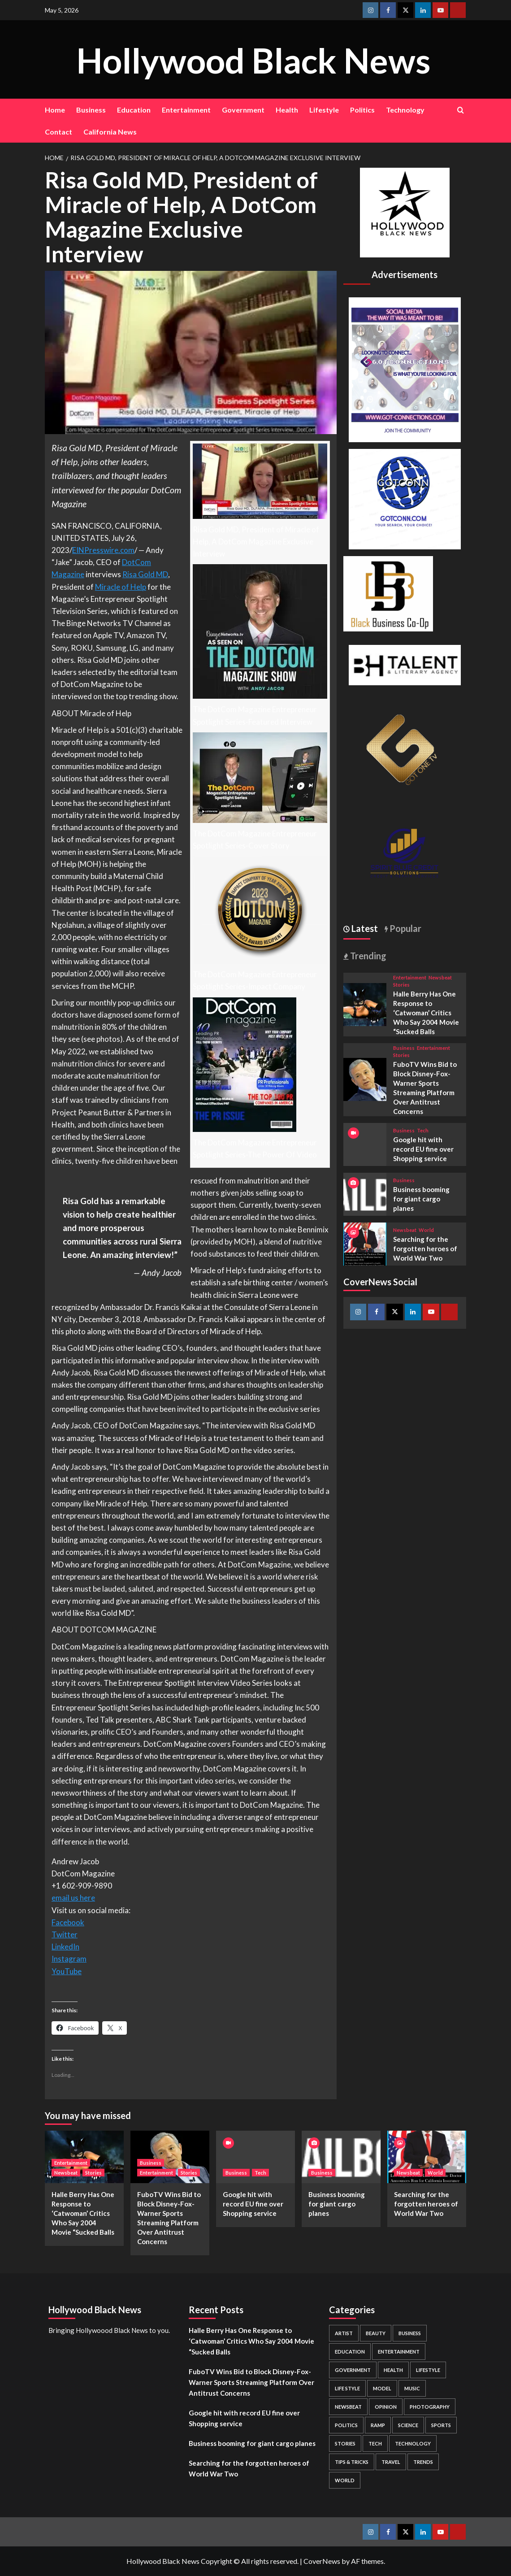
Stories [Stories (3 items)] (345, 2443)
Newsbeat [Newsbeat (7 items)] (348, 2407)
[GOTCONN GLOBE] (405, 498)
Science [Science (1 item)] (408, 2425)
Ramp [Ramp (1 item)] (378, 2425)
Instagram (69, 1958)
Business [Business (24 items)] (409, 2333)
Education (134, 109)
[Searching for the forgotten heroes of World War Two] (364, 1243)
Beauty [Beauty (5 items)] (375, 2333)
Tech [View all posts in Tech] (423, 1130)
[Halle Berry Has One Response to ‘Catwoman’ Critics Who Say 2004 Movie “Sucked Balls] (364, 1003)
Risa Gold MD (145, 574)
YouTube (67, 1971)
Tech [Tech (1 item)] (375, 2443)
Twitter (65, 1934)
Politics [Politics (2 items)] (346, 2425)
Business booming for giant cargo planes (421, 1198)
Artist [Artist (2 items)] (344, 2333)
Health (287, 109)
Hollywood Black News (253, 59)
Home (55, 109)
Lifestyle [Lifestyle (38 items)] (428, 2370)
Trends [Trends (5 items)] (423, 2462)
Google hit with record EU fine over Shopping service (423, 1149)
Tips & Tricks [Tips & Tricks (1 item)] (351, 2462)
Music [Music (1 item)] (412, 2388)
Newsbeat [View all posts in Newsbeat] (440, 977)
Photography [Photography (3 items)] (430, 2407)
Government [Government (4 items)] (353, 2370)
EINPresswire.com (103, 550)
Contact (58, 131)
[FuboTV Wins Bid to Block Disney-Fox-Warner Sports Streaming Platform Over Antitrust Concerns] (364, 1078)
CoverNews (321, 2561)
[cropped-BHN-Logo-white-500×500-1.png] (405, 211)
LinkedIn (65, 1946)
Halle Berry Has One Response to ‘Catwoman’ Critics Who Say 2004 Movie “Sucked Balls (426, 1013)
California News (110, 131)
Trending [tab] (367, 955)
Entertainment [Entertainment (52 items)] (399, 2351)
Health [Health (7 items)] (393, 2370)
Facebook (68, 1922)
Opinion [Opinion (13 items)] (386, 2407)
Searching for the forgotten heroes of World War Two (425, 1248)
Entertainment (186, 109)
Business (91, 109)
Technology (405, 109)
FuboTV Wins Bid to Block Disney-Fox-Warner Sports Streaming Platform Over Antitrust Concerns (251, 2382)
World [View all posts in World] (426, 1229)
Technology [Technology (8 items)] (413, 2443)
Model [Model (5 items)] (382, 2388)
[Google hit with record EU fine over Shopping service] (255, 2157)
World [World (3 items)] (345, 2480)
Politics (362, 109)
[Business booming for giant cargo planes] (364, 1193)
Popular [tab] (404, 928)
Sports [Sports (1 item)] (441, 2425)
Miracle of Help (120, 587)
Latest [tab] (364, 928)
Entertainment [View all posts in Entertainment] (409, 977)
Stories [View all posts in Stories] (401, 984)
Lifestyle (324, 109)
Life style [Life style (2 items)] (347, 2388)
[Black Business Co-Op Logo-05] (388, 592)
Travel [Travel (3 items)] (390, 2462)
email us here (73, 1897)
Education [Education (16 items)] (350, 2351)
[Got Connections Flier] (405, 368)
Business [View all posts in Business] (404, 1047)
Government (243, 109)
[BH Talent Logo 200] (405, 664)
